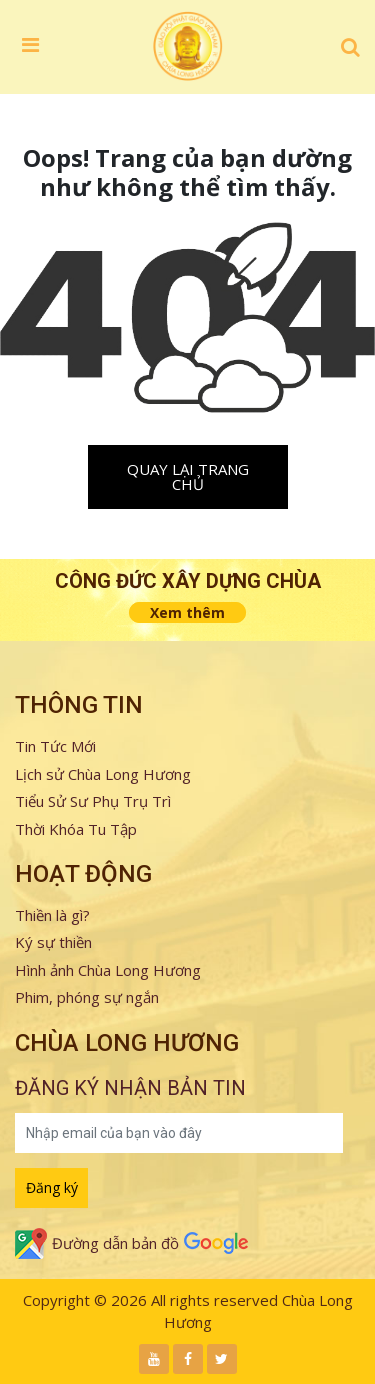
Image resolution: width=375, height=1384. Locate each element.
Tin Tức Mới (55, 746)
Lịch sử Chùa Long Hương (103, 774)
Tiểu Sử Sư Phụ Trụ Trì (93, 801)
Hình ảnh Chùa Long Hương (108, 970)
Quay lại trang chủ (188, 476)
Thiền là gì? (52, 915)
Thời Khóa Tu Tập (76, 829)
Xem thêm (187, 612)
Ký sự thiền (53, 942)
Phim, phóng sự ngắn (87, 997)
